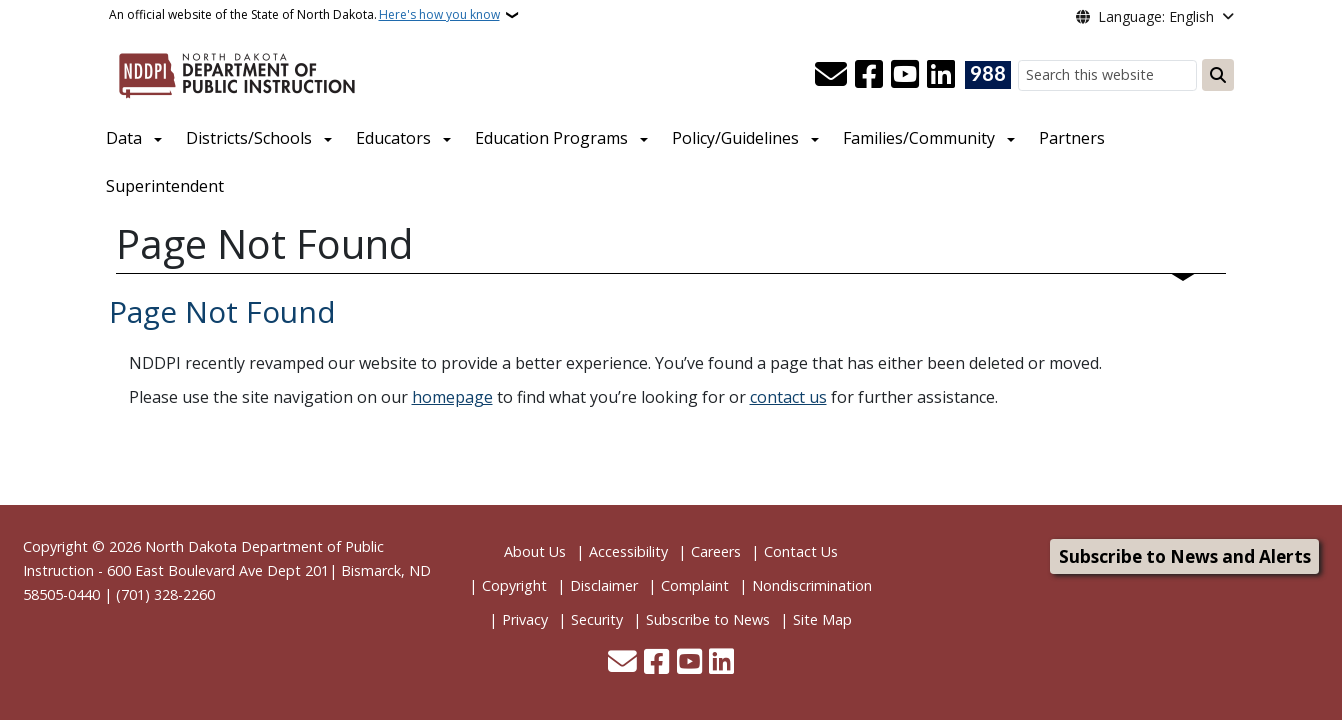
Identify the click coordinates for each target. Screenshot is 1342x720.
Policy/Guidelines (735, 138)
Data (124, 138)
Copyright (514, 585)
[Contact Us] (831, 75)
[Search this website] (1107, 75)
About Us (535, 551)
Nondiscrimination (812, 585)
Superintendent (165, 186)
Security (597, 619)
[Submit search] (1218, 75)
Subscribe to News (708, 619)
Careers (716, 551)
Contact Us (801, 551)
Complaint (695, 585)
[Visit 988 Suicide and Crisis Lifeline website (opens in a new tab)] (988, 75)
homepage (452, 397)
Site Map (822, 619)
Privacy (525, 619)
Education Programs (551, 138)
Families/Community (919, 138)
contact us (788, 397)
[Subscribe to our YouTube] (905, 75)
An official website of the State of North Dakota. (304, 15)
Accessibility (628, 551)
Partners (1072, 138)
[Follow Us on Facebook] (869, 75)
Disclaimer (604, 585)
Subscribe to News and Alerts (1185, 556)
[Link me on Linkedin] (941, 75)
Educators (393, 138)
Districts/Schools (249, 138)
